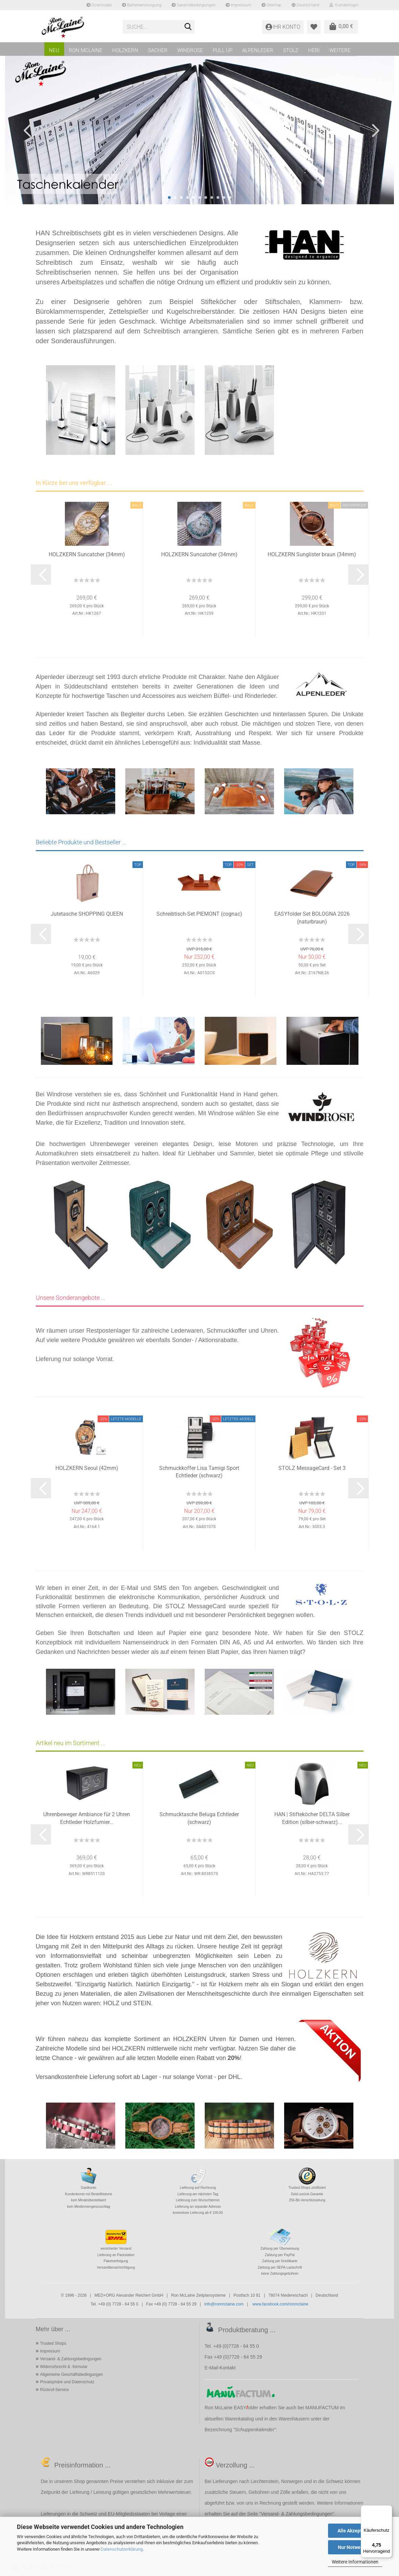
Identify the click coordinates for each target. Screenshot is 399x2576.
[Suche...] (188, 27)
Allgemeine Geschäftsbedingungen (71, 2374)
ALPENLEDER (257, 50)
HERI (314, 50)
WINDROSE (190, 50)
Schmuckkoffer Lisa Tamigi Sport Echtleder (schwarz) (199, 1472)
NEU (54, 50)
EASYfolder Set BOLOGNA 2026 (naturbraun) (312, 918)
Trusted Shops (53, 2343)
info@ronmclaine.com (224, 2304)
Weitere (340, 50)
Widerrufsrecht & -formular (64, 2366)
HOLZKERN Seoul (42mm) (86, 1468)
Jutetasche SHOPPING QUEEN (87, 914)
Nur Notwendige (355, 2547)
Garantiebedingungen (194, 5)
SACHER (158, 50)
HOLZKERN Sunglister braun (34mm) (312, 554)
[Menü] (388, 2509)
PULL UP (222, 50)
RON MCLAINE (85, 50)
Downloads (99, 5)
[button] (25, 130)
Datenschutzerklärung (122, 2549)
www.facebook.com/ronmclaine (280, 2304)
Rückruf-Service (54, 2389)
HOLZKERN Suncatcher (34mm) (87, 554)
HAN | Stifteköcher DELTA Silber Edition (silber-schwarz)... (312, 1818)
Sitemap (271, 5)
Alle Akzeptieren (355, 2530)
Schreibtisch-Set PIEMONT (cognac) (199, 914)
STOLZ (290, 50)
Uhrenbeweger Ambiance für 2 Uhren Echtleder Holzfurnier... (86, 1818)
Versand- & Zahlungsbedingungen (70, 2359)
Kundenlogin (343, 5)
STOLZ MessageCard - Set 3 (312, 1468)
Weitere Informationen (355, 2562)
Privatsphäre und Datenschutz (67, 2382)
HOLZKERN (125, 50)
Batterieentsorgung (141, 5)
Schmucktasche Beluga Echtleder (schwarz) (199, 1818)
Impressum (238, 5)
